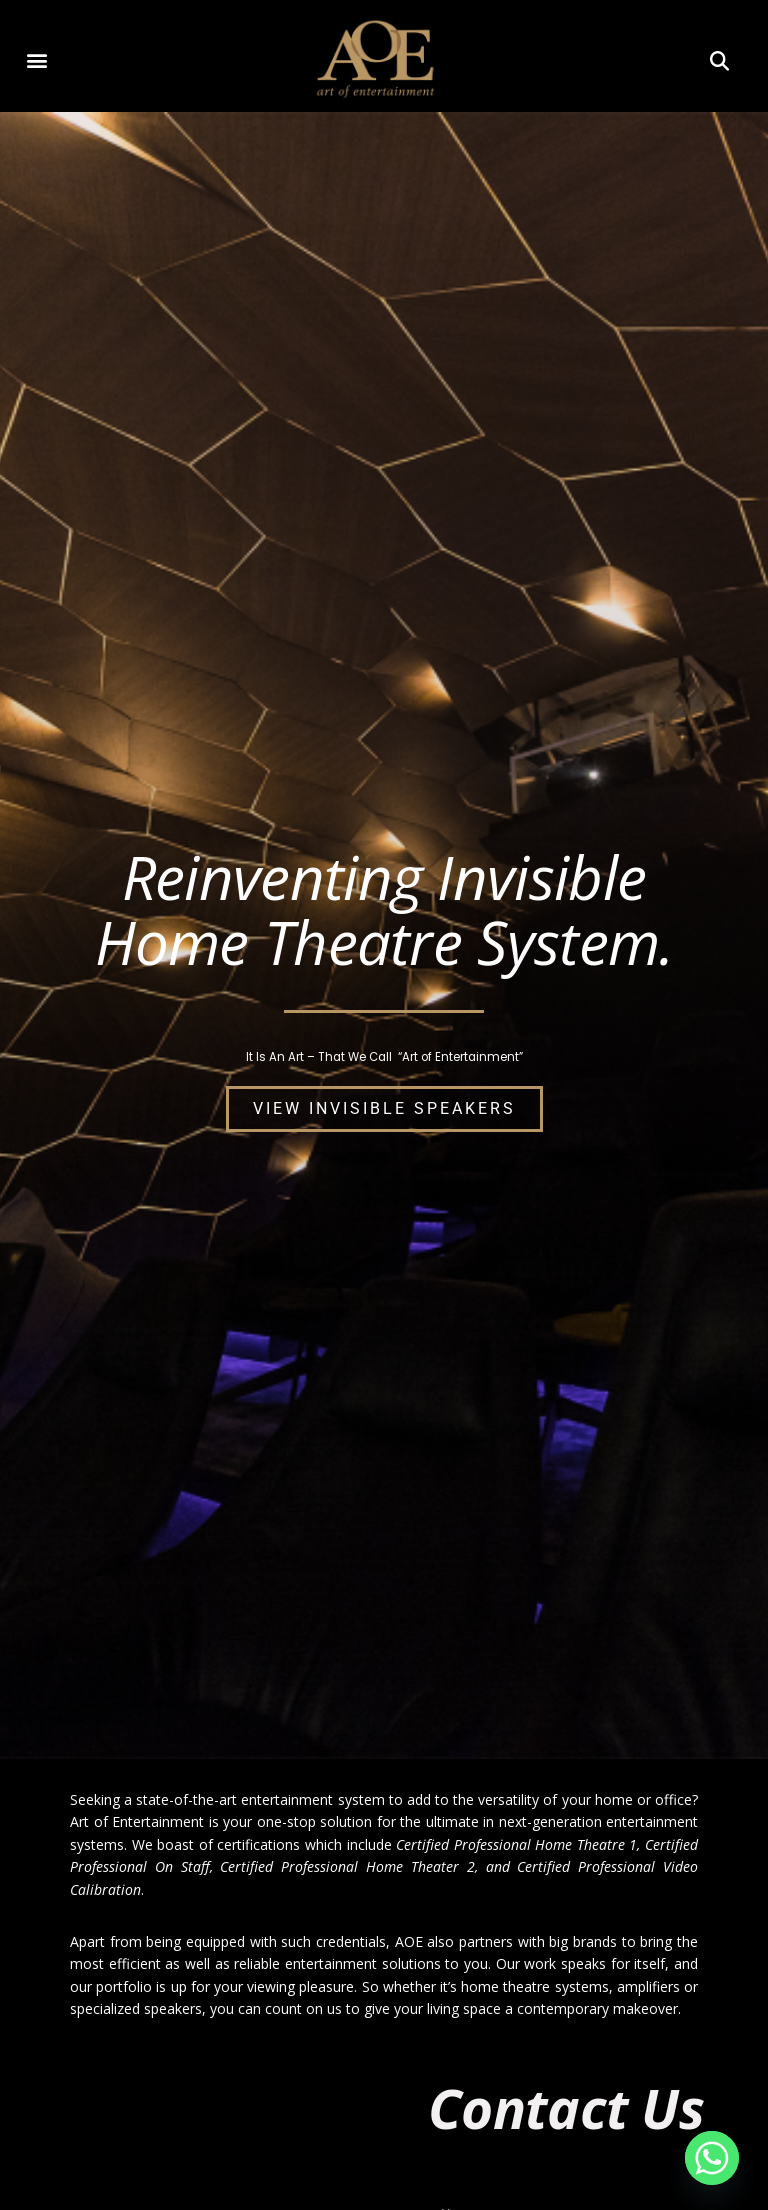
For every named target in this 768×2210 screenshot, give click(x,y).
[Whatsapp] (712, 2158)
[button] (37, 59)
